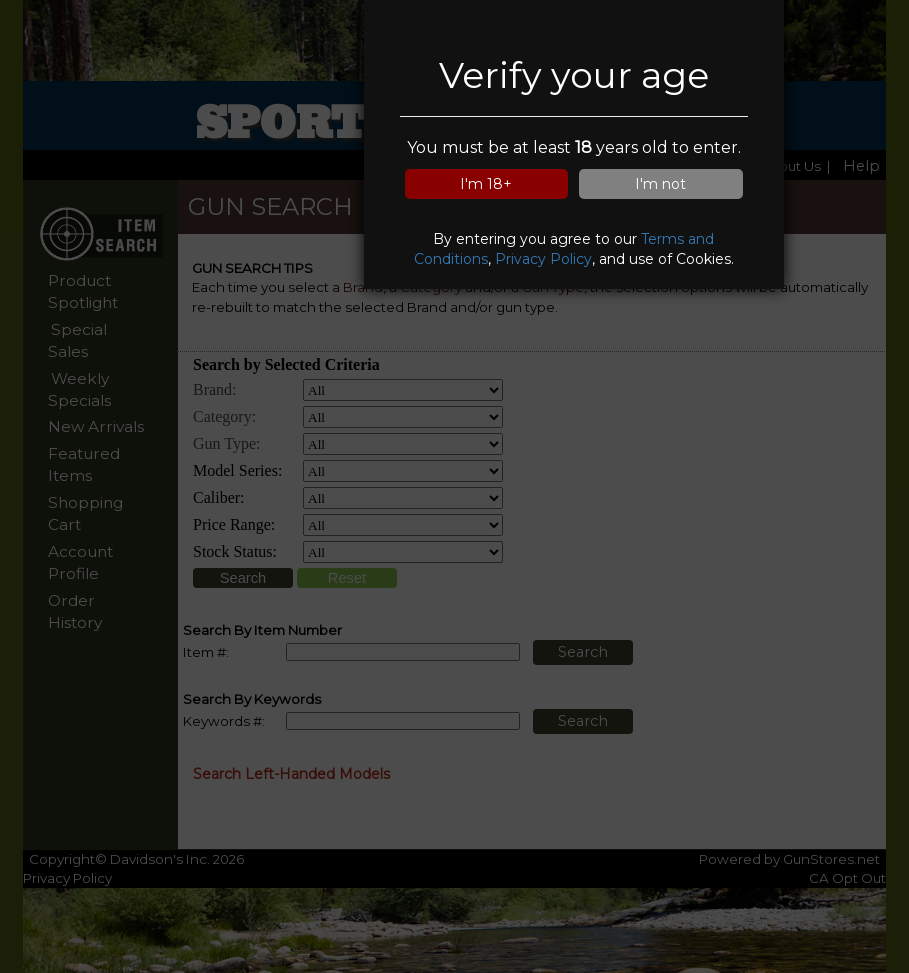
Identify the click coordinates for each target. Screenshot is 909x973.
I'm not (660, 184)
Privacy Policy (543, 259)
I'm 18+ (486, 184)
